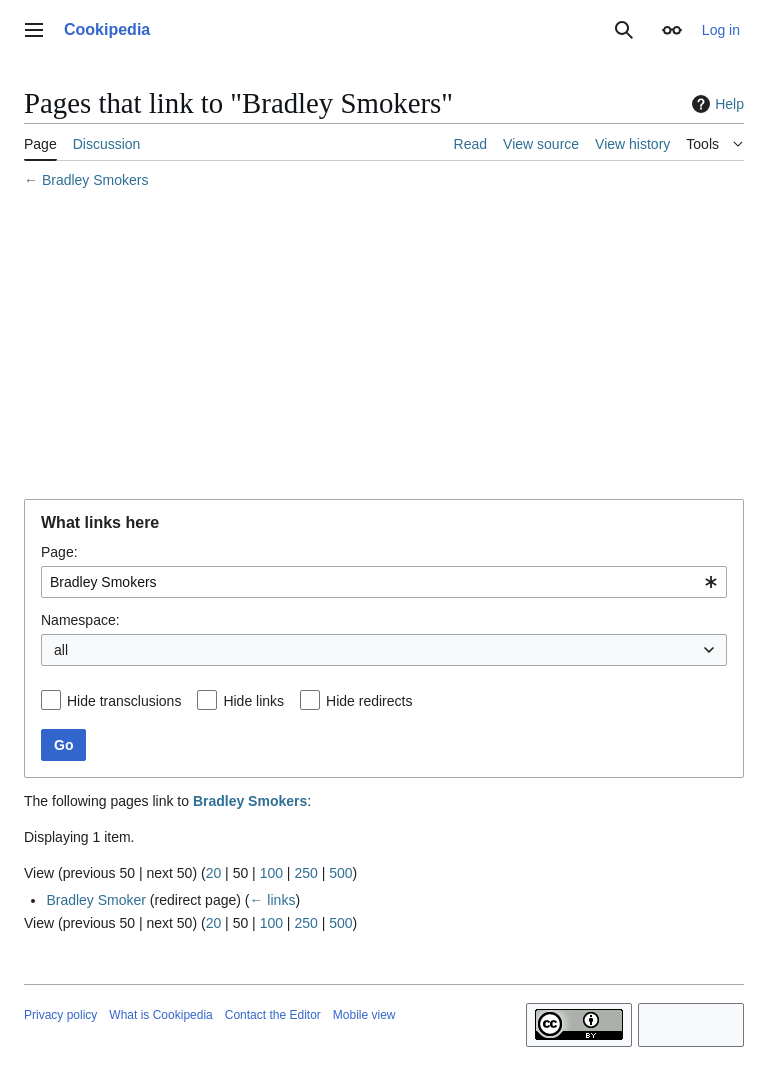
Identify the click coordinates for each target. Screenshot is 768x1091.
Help (715, 104)
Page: (59, 552)
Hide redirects (369, 701)
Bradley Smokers (95, 180)
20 (214, 873)
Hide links (253, 701)
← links (272, 900)
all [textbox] (61, 650)
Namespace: (80, 620)
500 (340, 873)
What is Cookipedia (160, 1015)
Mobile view (364, 1015)
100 (271, 873)
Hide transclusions (124, 701)
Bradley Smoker (96, 900)
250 (305, 873)
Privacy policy (60, 1015)
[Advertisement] (384, 347)
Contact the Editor (273, 1015)
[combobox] (384, 582)
